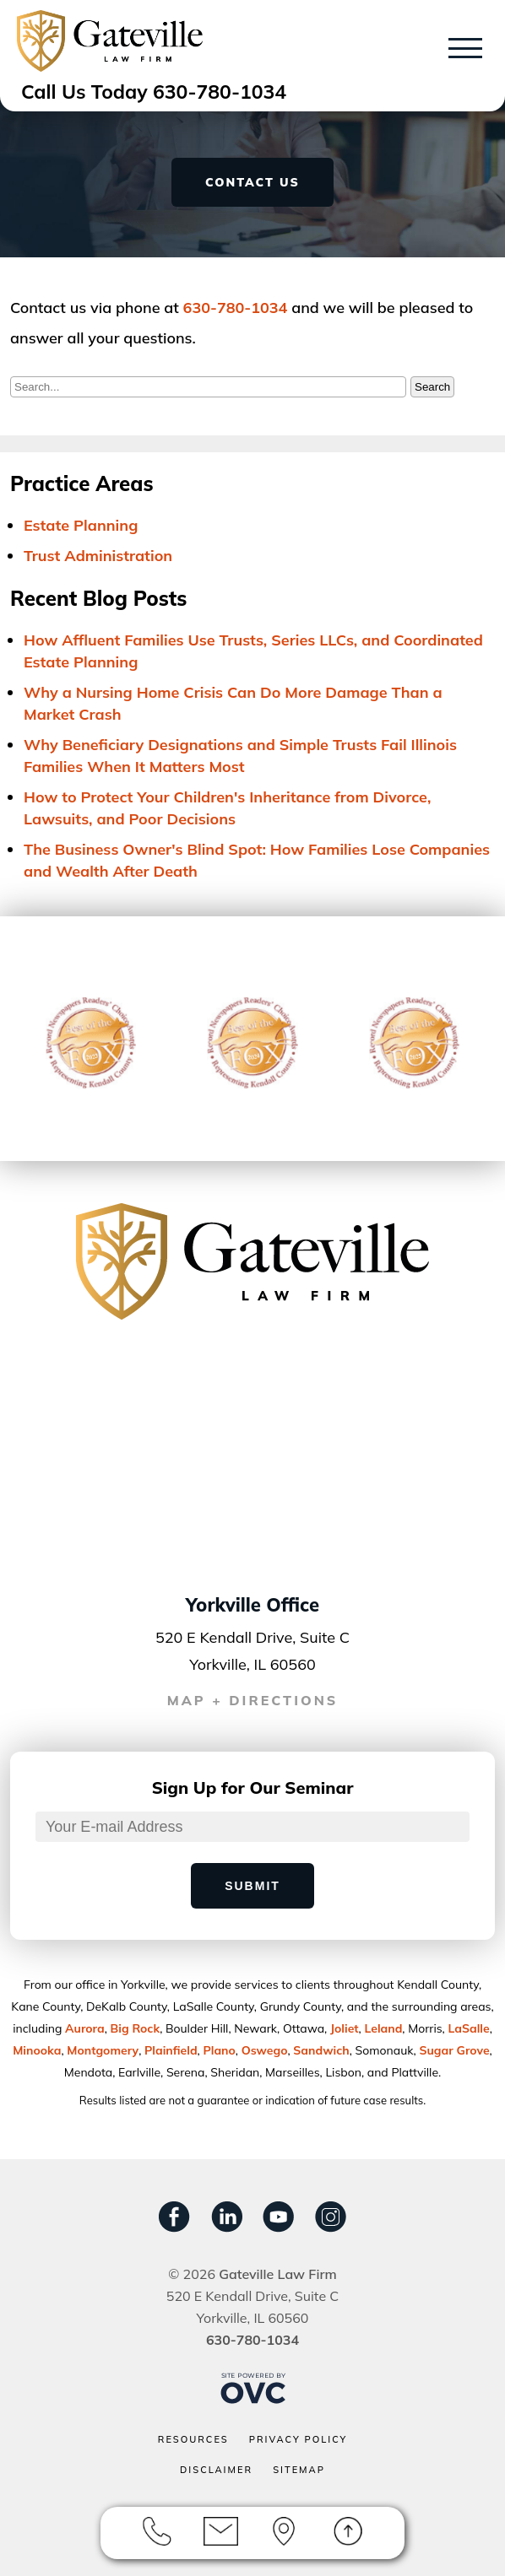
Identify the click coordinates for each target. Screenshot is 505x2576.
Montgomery (102, 2050)
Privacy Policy (298, 2439)
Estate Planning (81, 525)
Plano (219, 2050)
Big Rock (135, 2028)
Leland (383, 2028)
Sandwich (321, 2050)
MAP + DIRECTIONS (253, 1700)
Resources (193, 2439)
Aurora (85, 2028)
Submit (252, 1886)
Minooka (37, 2050)
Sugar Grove (454, 2050)
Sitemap (299, 2470)
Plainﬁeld (171, 2050)
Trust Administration (98, 555)
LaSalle (468, 2028)
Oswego (265, 2050)
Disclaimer (216, 2470)
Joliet (344, 2028)
